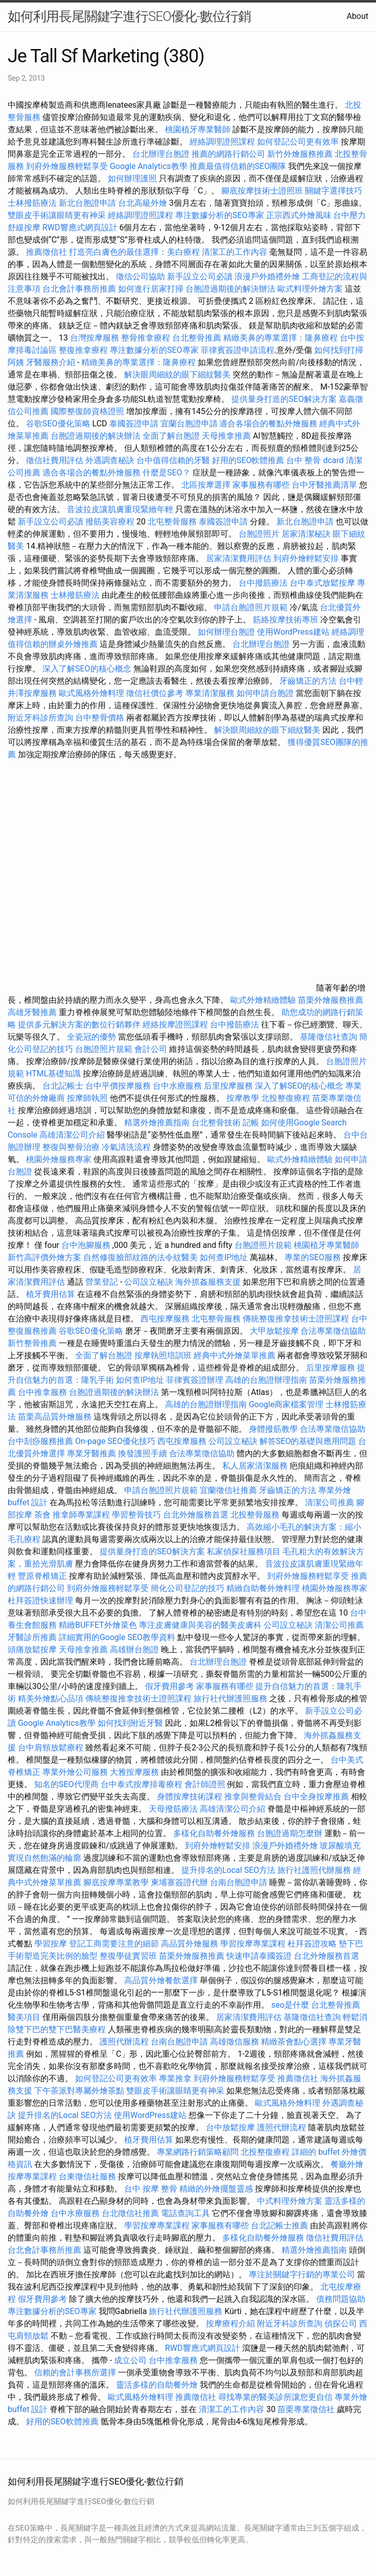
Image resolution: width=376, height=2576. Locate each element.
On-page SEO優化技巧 (115, 1441)
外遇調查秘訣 (109, 460)
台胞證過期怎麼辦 (289, 1833)
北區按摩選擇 (206, 485)
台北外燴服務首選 (196, 1515)
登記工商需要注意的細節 (114, 1943)
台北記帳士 (62, 1086)
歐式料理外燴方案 (311, 289)
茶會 (42, 1515)
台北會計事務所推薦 (79, 289)
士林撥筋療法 (32, 203)
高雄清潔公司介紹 (72, 1135)
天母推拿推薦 (226, 436)
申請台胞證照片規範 (251, 607)
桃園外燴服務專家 (58, 1159)
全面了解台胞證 (171, 436)
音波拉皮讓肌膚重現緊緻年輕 (120, 509)
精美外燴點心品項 (51, 1698)
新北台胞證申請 (87, 203)
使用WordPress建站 (293, 632)
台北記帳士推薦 (279, 2225)
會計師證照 (204, 1784)
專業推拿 (175, 2078)
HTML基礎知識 (53, 1073)
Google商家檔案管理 (286, 1404)
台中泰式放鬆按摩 (323, 583)
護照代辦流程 (124, 2042)
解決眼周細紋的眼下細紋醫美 (177, 374)
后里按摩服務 (229, 1086)
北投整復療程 (285, 1098)
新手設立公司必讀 (199, 276)
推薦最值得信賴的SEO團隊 (238, 166)
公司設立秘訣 (148, 1282)
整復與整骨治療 (71, 1147)
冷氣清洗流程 (126, 1147)
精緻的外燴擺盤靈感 (216, 2189)
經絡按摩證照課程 (176, 1024)
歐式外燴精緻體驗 (263, 1000)
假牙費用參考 (169, 1686)
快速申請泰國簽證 (259, 1956)
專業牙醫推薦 (91, 1453)
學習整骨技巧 (137, 1515)
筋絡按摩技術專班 (286, 619)
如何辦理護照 (132, 178)
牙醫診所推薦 (32, 1637)
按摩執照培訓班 (164, 1355)
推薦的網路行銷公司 (228, 154)
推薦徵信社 (46, 252)
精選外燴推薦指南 (157, 1122)
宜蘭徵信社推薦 (228, 1490)
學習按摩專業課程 (254, 1943)
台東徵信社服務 (87, 2176)
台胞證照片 (259, 534)
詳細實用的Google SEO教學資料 (117, 1637)
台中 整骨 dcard (314, 460)
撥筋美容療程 (109, 521)
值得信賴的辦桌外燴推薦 (53, 644)
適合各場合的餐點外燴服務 (268, 423)
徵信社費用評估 (54, 460)
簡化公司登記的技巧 (187, 1588)
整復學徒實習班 (129, 1956)
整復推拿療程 (83, 350)
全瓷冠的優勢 (91, 1037)
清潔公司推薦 (329, 1502)
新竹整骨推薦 (32, 1343)
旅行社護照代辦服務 (314, 1870)
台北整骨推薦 (196, 338)
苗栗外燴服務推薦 (330, 1000)
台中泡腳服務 (86, 1245)
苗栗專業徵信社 (306, 2409)
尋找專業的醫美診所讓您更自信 (275, 2397)
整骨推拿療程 (145, 338)
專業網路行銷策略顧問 (198, 2152)
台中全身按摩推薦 (317, 1796)
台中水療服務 (178, 1086)
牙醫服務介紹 (50, 362)
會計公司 (150, 1049)
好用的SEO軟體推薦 (248, 460)
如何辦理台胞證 (226, 632)
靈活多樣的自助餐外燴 (157, 2385)
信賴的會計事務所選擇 (75, 2372)
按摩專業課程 (33, 2176)
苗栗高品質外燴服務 (55, 1417)
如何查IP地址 (224, 1257)
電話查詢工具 (185, 2213)
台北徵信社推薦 (130, 2213)
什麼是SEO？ (167, 472)
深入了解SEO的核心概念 (86, 668)
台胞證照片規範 (103, 1049)
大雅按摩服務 (135, 1772)
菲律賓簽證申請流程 (237, 350)
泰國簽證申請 (133, 423)
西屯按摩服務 (166, 1318)
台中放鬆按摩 (231, 2127)
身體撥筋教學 (273, 1429)
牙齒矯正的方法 (308, 681)
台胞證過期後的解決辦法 (230, 289)
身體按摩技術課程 (190, 1796)
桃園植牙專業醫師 (197, 129)
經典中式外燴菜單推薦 (234, 1355)
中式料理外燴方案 (290, 2201)
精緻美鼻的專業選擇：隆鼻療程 (280, 338)
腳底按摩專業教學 (117, 1882)
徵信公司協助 (140, 276)
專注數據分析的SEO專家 (219, 215)
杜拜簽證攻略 (312, 1943)
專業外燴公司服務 (76, 1772)
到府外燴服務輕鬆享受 (67, 166)
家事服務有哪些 (261, 485)
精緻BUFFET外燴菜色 (99, 1625)
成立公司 (130, 2360)
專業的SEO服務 (313, 1257)
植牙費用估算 (50, 1294)
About (357, 16)
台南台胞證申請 (238, 1882)
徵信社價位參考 (154, 693)
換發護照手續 (142, 1453)
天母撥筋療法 (173, 1809)
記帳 (251, 1122)
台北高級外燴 (142, 203)
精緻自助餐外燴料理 (264, 1588)
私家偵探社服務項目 (243, 1551)
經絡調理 (348, 632)
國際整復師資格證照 (88, 411)
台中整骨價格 (100, 718)
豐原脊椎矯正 (43, 1576)
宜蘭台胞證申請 (189, 423)
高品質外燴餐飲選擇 (162, 1980)
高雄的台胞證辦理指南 (266, 1380)
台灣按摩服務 (95, 338)
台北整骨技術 (216, 1122)
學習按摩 (50, 1943)
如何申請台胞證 (265, 693)
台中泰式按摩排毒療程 (142, 1784)
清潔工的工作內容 (234, 252)
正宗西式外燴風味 (300, 215)
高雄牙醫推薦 (32, 1012)
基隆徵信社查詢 (328, 1037)
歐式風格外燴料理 (92, 693)
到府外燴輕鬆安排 (306, 558)
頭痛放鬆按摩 (33, 1649)
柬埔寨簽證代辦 (179, 1882)
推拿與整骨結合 (252, 1796)
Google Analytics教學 (148, 166)
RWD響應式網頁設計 (80, 227)
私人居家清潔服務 (255, 1466)
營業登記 (101, 1282)
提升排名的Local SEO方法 (228, 1870)
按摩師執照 (87, 1098)
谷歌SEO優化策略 (58, 423)
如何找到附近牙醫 (130, 1723)
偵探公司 (340, 2323)
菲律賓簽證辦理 (194, 1380)
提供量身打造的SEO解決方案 (284, 399)
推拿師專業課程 (82, 1515)
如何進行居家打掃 (150, 289)
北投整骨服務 (254, 1515)
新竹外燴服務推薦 (301, 154)
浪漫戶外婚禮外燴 (267, 276)
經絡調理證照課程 (222, 142)
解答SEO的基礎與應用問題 (308, 1441)
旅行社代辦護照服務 (230, 1698)
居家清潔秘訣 (306, 534)
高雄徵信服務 (234, 2042)
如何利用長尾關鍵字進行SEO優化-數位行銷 (129, 16)
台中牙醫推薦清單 (324, 485)
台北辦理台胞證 (161, 154)
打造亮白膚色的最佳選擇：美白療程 (134, 252)
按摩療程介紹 (231, 2323)
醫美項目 (24, 2017)
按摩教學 (242, 1098)
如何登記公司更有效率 (298, 142)
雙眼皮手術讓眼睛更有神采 (57, 215)
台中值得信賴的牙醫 (173, 460)
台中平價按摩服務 (119, 1086)
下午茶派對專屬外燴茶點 (79, 2091)
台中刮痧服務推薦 (41, 1441)
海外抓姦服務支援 (208, 1282)
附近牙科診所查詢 (40, 718)
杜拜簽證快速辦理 (40, 1600)
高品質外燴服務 (189, 1943)
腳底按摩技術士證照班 (263, 191)
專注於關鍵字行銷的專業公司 (302, 2274)
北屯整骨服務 (173, 521)
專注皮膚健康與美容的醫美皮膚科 (200, 1625)
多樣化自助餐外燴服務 (214, 1833)
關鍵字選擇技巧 (333, 191)
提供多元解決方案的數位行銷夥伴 (79, 1024)
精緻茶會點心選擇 (293, 2042)
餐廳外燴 (347, 2164)
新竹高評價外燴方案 (44, 1257)
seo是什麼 (290, 2005)
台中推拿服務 (43, 1392)
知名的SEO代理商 (66, 1784)
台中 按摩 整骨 (150, 2189)
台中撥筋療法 (263, 583)
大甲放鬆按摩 (275, 1331)
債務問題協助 (340, 2299)
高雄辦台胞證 (134, 1649)
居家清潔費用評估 (238, 558)
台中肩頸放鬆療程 (51, 1747)
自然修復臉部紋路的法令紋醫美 (140, 1257)
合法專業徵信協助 (333, 1331)
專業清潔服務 (209, 693)
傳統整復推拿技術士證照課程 (297, 1318)
